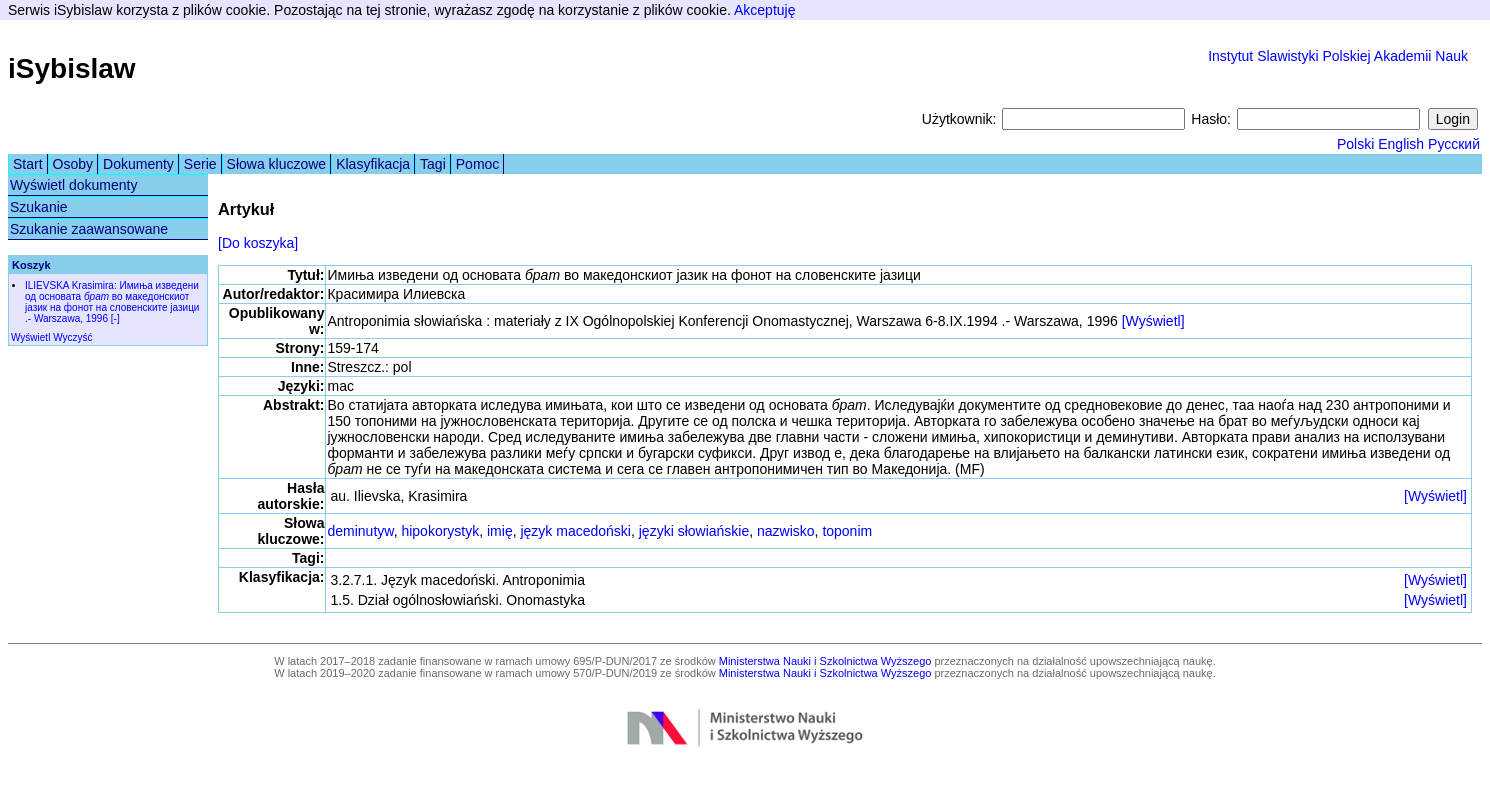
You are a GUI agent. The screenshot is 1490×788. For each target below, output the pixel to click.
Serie (200, 164)
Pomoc (478, 164)
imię (500, 531)
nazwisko (786, 531)
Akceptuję (764, 10)
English (1401, 144)
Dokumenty (138, 164)
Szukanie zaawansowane (89, 229)
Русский (1454, 144)
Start (28, 164)
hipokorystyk (440, 531)
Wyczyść (72, 337)
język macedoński (575, 531)
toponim (847, 531)
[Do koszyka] (258, 243)
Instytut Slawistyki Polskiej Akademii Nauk (1338, 56)
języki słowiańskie (694, 531)
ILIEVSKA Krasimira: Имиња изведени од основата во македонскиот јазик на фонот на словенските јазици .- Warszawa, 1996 (112, 302)
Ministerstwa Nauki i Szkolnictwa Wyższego (825, 661)
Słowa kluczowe (277, 164)
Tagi (433, 164)
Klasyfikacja (373, 164)
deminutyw (360, 531)
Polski (1355, 144)
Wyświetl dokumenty (73, 185)
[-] (115, 318)
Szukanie (39, 207)
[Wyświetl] (1153, 321)
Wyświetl (30, 337)
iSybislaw (72, 68)
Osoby (73, 164)
